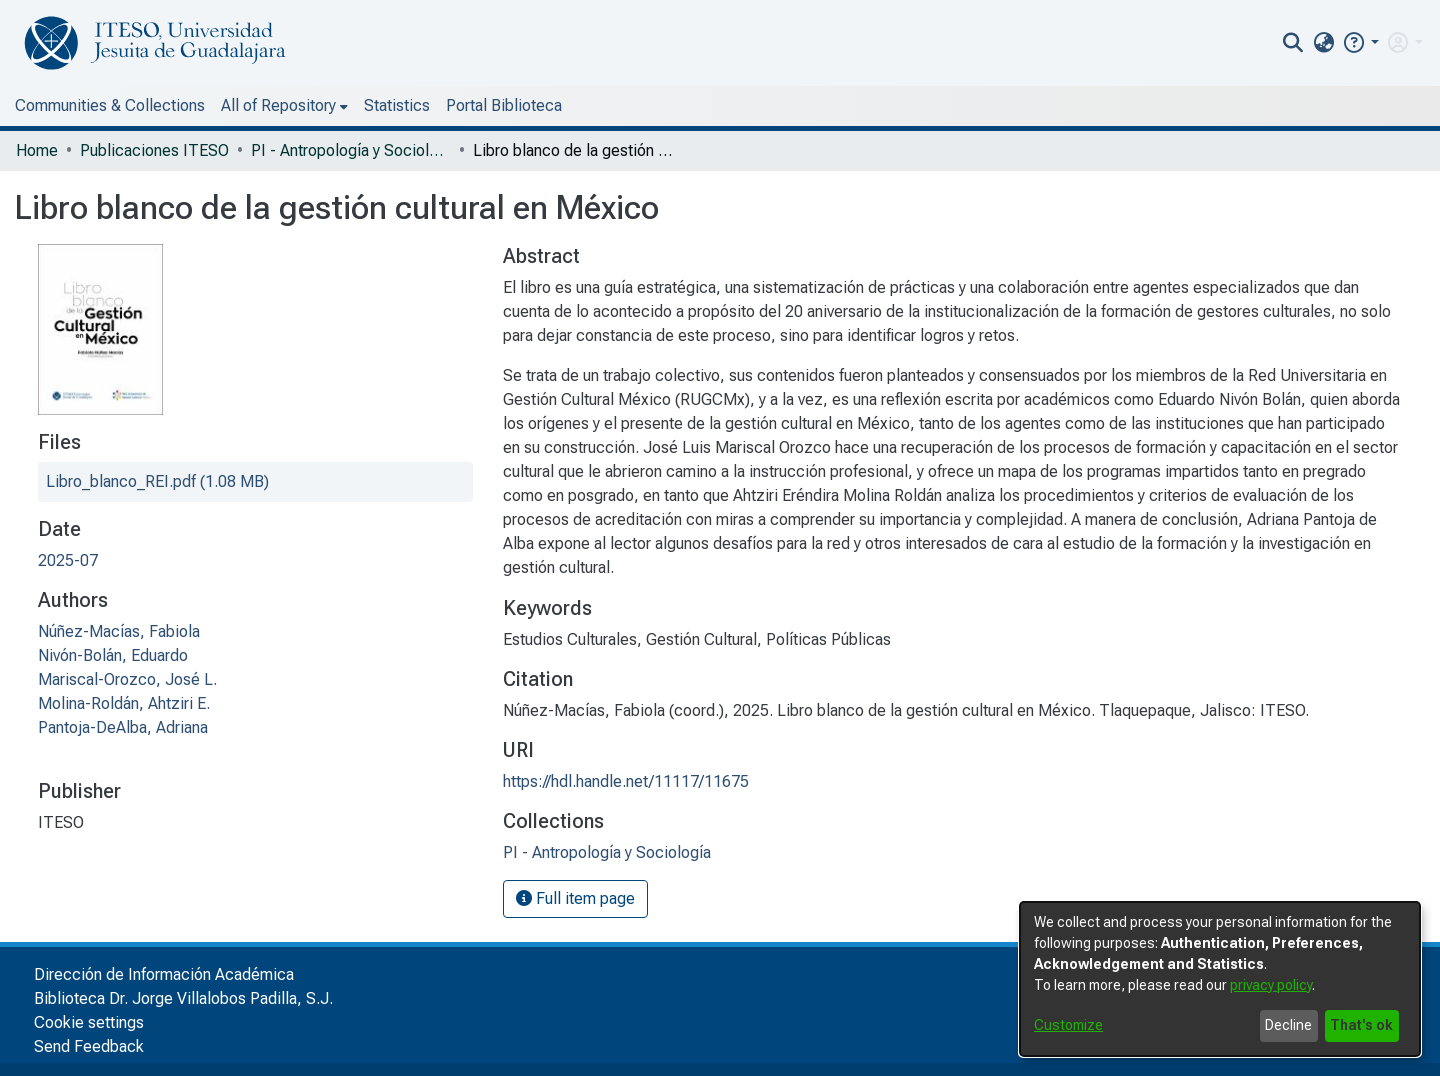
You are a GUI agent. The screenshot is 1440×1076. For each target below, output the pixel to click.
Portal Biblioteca (504, 105)
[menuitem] (1323, 43)
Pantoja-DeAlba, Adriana (123, 727)
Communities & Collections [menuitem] (110, 105)
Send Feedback (89, 1046)
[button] (1360, 42)
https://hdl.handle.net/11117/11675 (626, 781)
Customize (1068, 1025)
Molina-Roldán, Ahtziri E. (124, 703)
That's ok (1361, 1025)
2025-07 (68, 560)
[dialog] (1220, 979)
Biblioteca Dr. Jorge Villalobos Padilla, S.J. (183, 998)
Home (37, 150)
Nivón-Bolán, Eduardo (113, 655)
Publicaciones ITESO (154, 150)
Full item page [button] (575, 898)
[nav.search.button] (1293, 43)
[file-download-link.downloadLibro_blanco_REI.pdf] (157, 481)
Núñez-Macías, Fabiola (119, 631)
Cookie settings (89, 1022)
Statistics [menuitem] (397, 105)
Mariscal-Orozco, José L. (127, 679)
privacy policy (1271, 985)
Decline (1288, 1025)
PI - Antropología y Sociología (351, 150)
